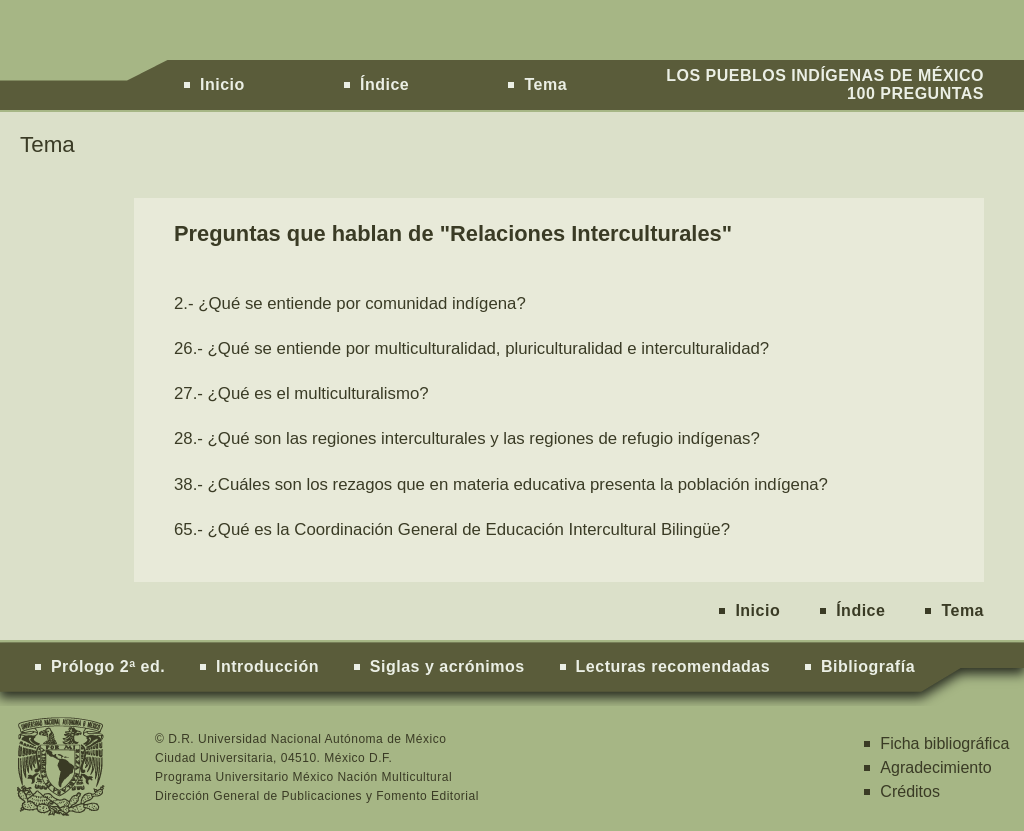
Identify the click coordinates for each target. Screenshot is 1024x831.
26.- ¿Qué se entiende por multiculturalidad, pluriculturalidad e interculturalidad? (471, 348)
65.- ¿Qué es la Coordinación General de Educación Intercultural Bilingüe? (452, 529)
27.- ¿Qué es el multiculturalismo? (301, 393)
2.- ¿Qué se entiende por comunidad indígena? (350, 303)
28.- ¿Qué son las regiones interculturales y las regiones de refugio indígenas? (467, 438)
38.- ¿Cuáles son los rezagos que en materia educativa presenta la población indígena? (501, 484)
